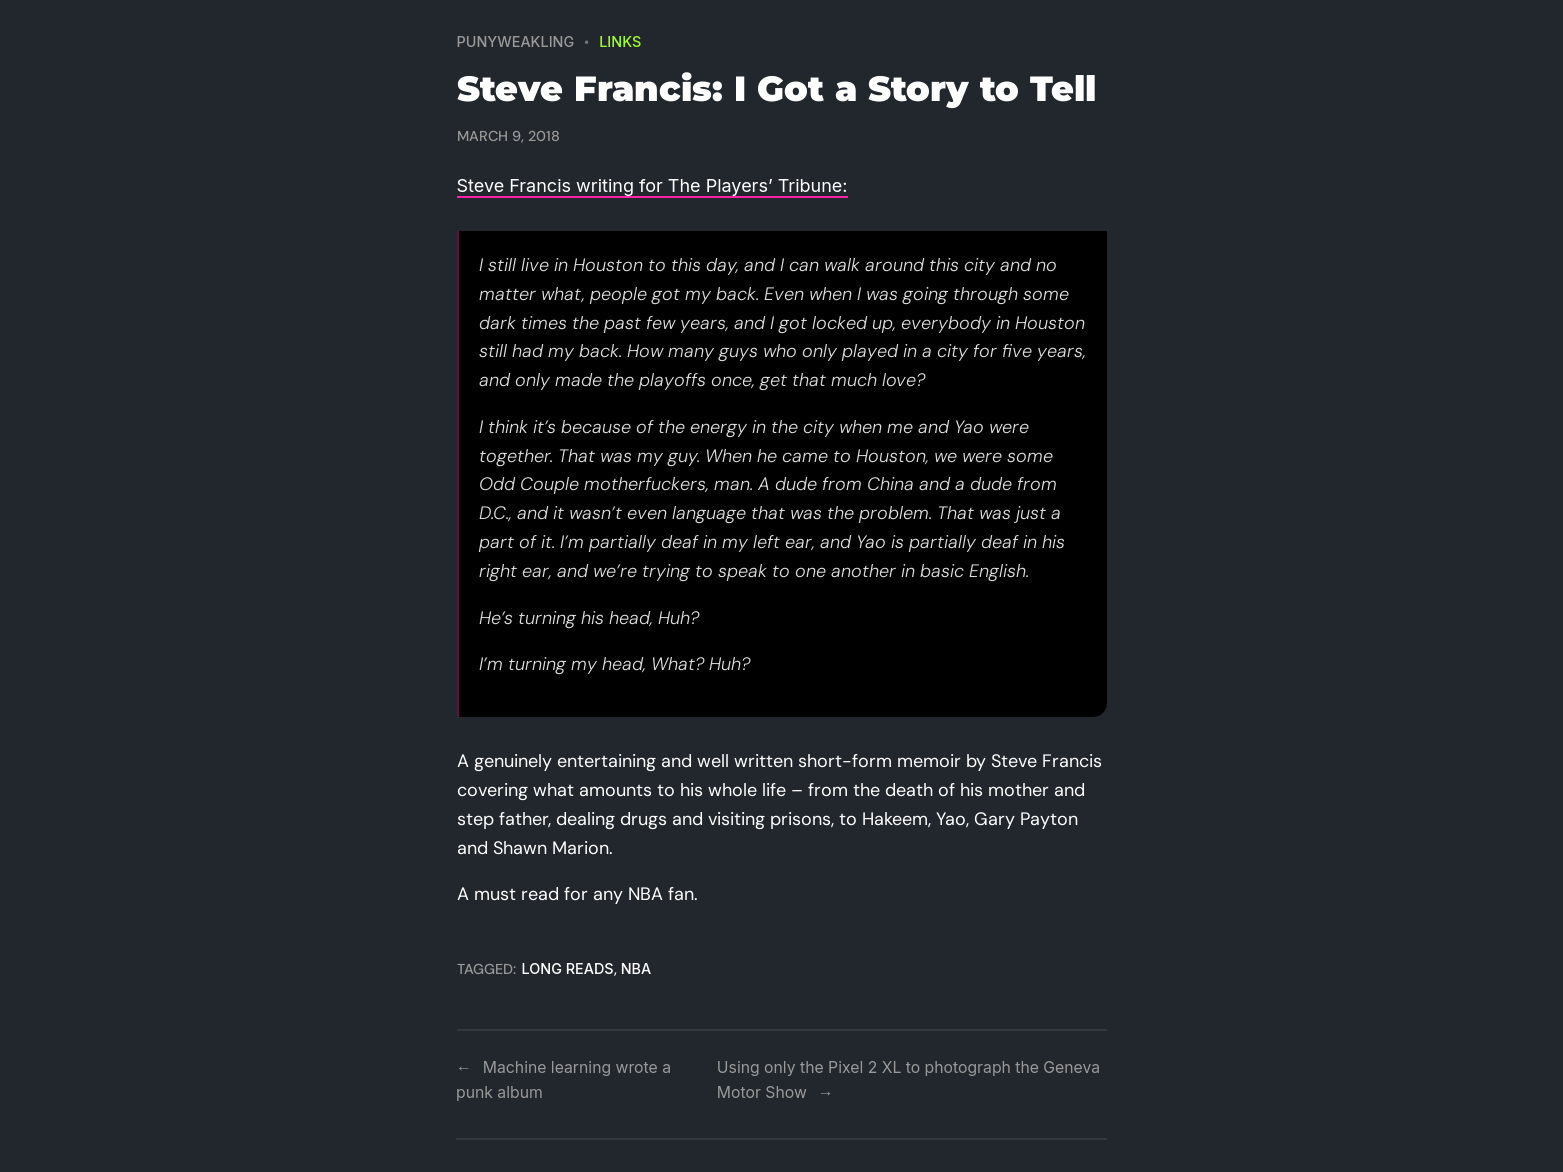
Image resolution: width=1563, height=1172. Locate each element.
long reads (568, 968)
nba (636, 968)
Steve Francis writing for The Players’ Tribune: (652, 185)
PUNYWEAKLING (516, 41)
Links (620, 41)
